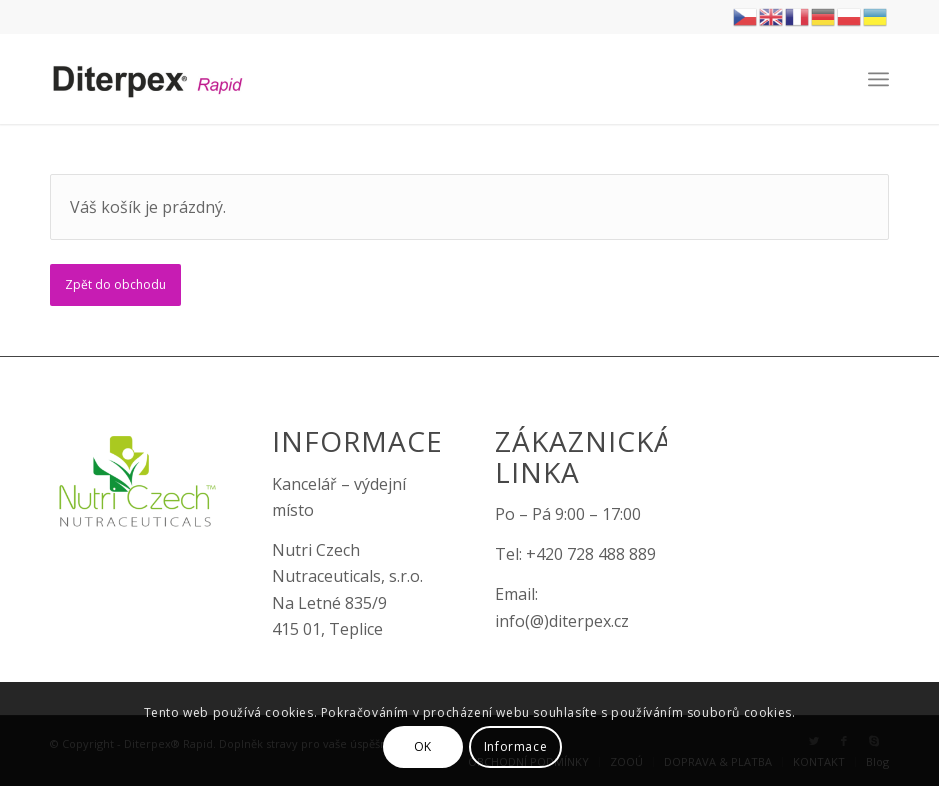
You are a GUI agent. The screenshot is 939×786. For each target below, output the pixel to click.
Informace (515, 746)
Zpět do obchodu (115, 284)
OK (423, 746)
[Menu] (878, 79)
